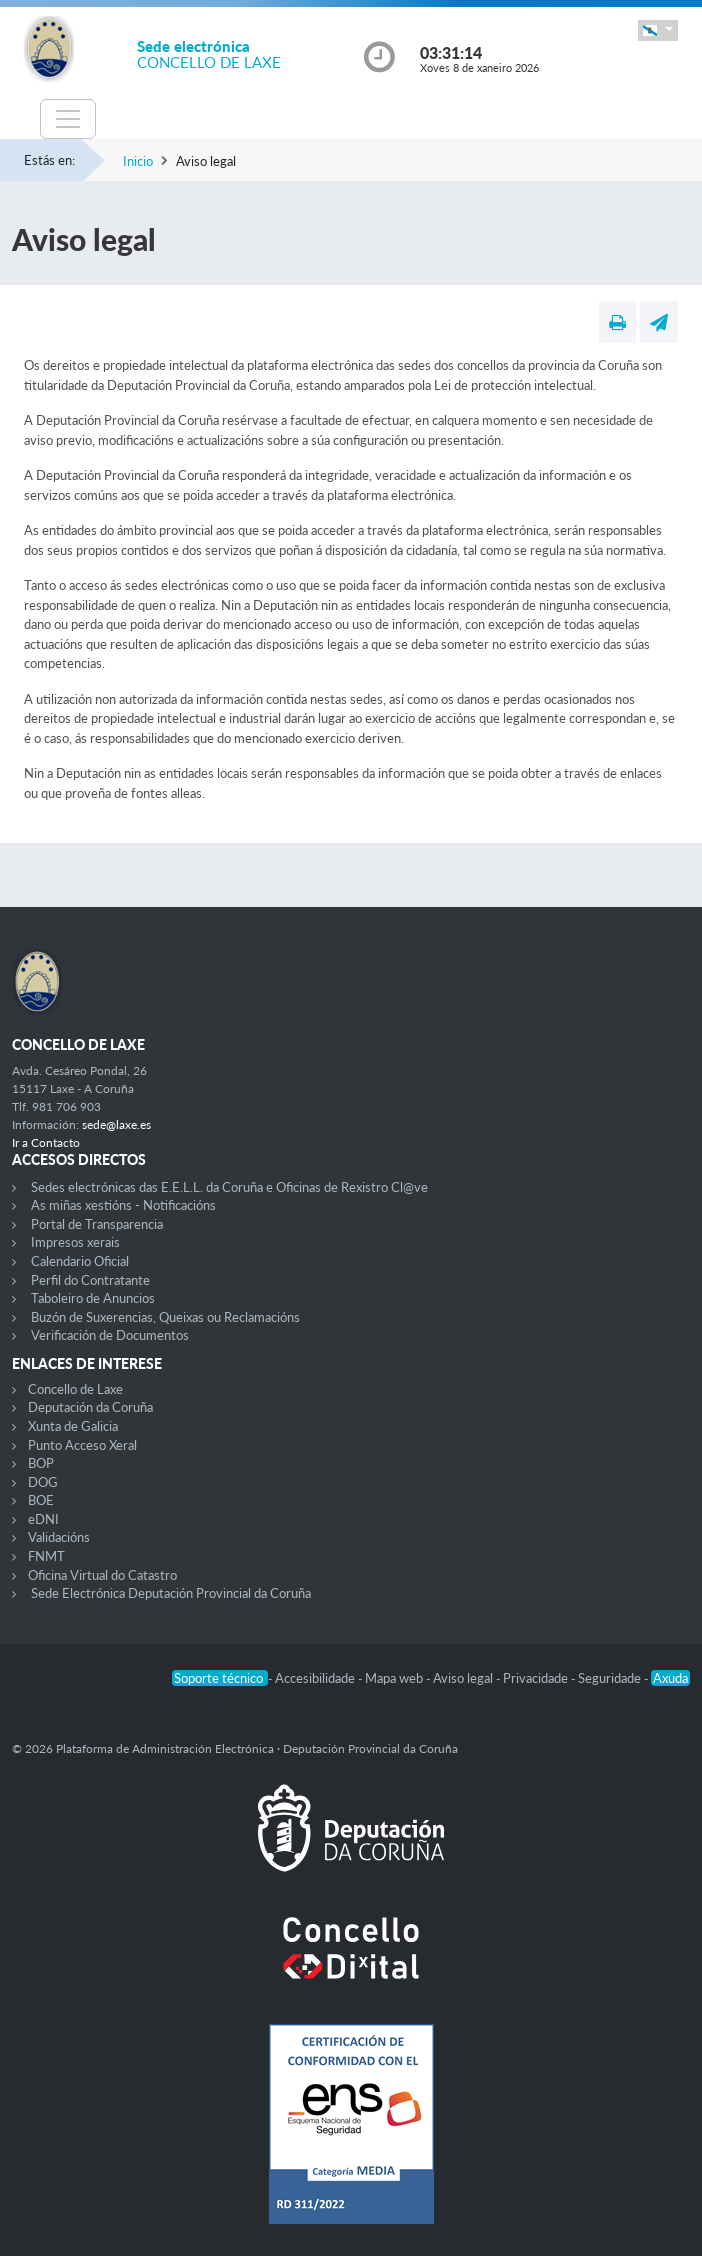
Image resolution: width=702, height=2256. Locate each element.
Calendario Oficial (80, 1261)
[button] (658, 30)
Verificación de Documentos (110, 1335)
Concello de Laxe (75, 1389)
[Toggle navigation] (68, 119)
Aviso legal (464, 1678)
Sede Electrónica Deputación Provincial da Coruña (171, 1593)
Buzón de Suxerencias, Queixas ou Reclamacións (165, 1317)
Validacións (59, 1537)
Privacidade (537, 1678)
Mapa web (395, 1678)
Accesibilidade (316, 1678)
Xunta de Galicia (73, 1426)
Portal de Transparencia (97, 1224)
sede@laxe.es (116, 1124)
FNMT (46, 1556)
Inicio (138, 161)
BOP (41, 1463)
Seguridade (611, 1678)
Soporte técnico (220, 1678)
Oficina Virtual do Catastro (102, 1575)
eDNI (43, 1519)
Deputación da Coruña (90, 1407)
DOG (43, 1482)
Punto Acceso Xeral (82, 1445)
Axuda (670, 1678)
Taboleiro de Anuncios (93, 1298)
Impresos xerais (75, 1242)
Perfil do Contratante (90, 1280)
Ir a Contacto (46, 1142)
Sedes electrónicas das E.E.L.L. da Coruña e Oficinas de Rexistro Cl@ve (229, 1187)
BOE (41, 1500)
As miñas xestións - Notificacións (123, 1205)
